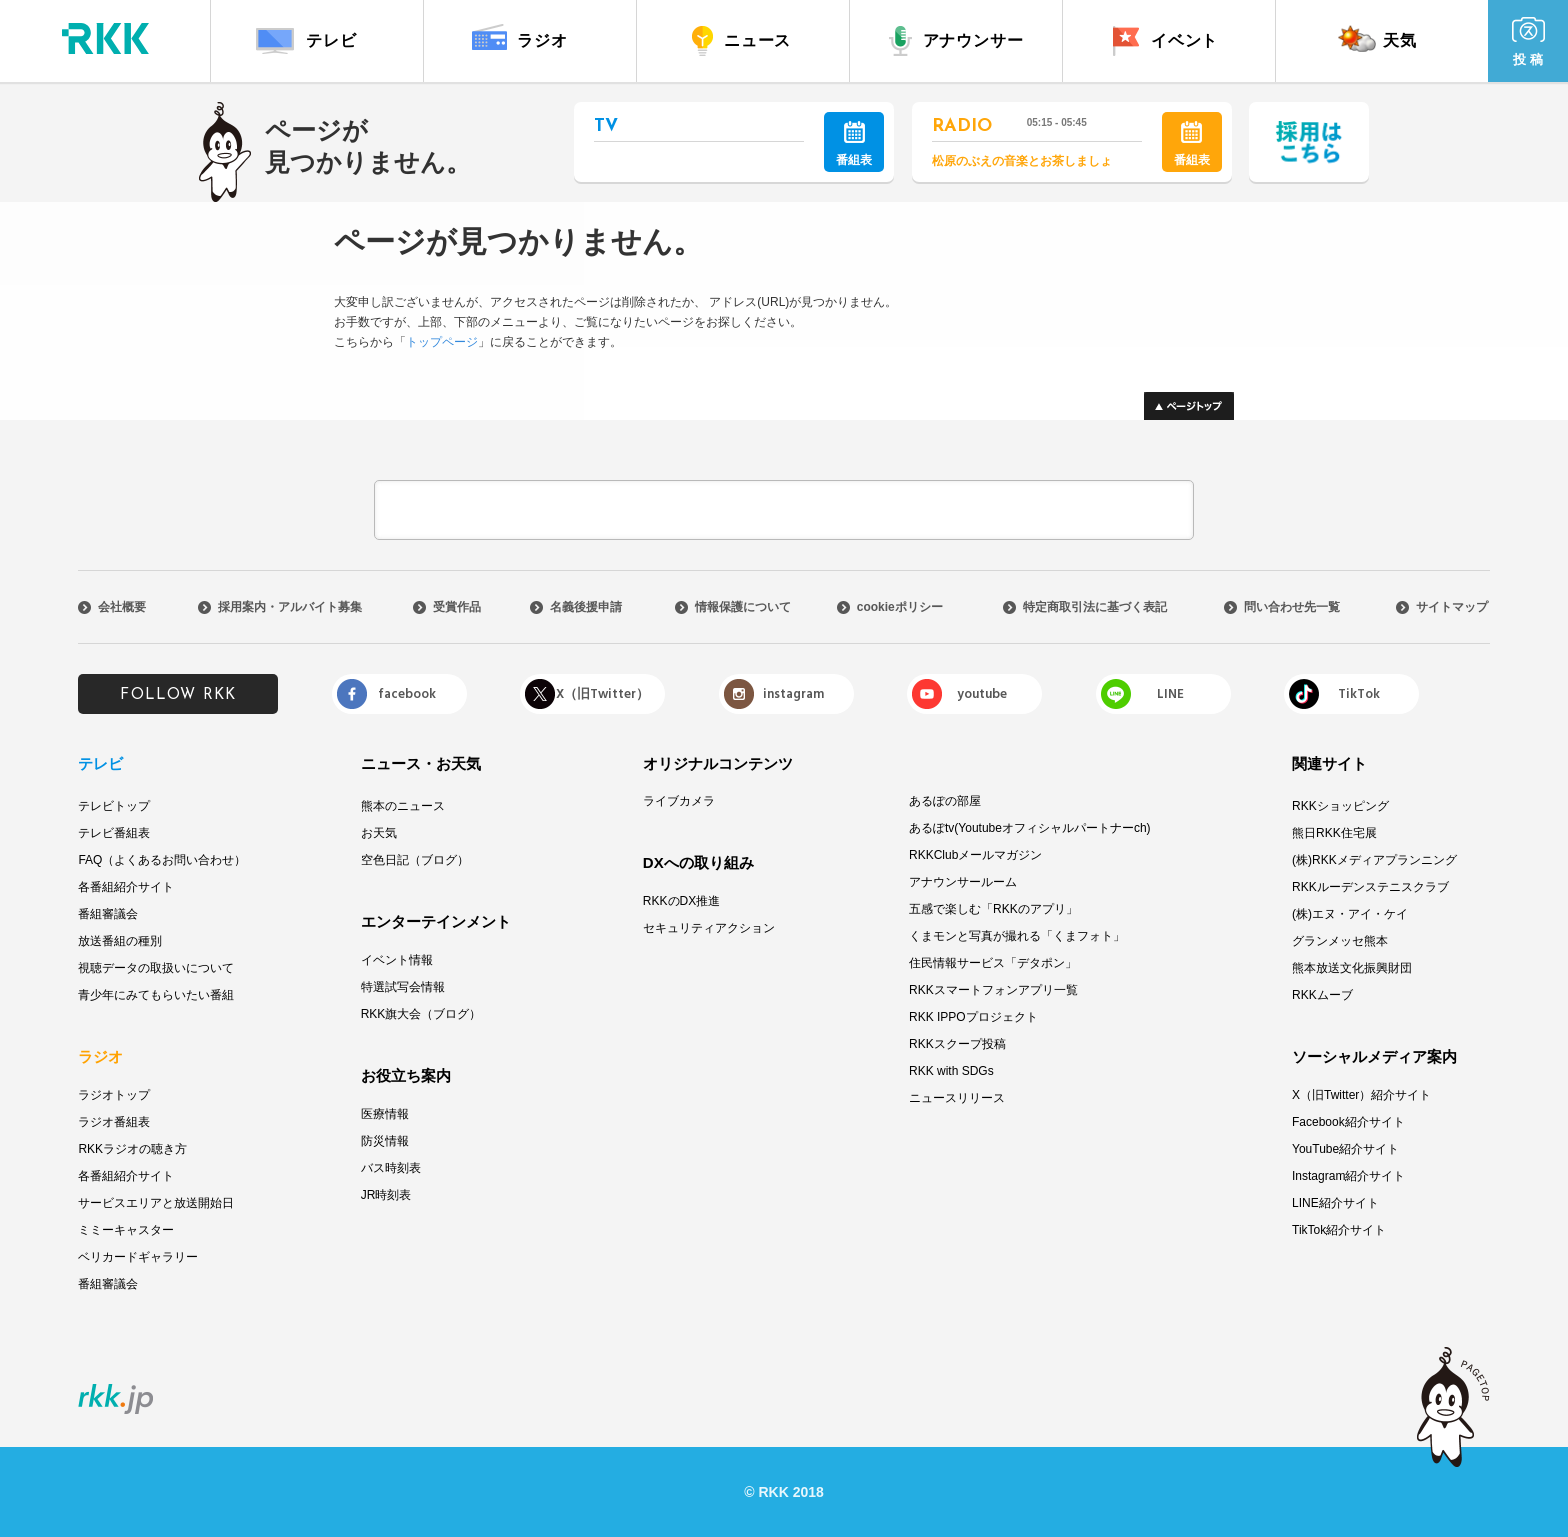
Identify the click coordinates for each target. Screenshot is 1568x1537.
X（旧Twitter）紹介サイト (1361, 1095)
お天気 (379, 833)
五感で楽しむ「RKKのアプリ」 (993, 909)
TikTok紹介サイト (1339, 1230)
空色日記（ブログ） (415, 860)
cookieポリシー (900, 607)
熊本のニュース (403, 806)
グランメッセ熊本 (1340, 941)
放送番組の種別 (120, 941)
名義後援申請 (586, 607)
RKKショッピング (1340, 806)
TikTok (1359, 694)
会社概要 (122, 607)
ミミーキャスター (126, 1230)
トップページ (442, 342)
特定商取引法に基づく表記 (1095, 607)
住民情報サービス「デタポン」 (993, 963)
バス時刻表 (391, 1168)
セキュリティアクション (709, 928)
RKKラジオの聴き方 (132, 1149)
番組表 (854, 144)
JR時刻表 (386, 1195)
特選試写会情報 (403, 987)
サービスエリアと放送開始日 (156, 1203)
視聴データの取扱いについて (156, 968)
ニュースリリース (957, 1098)
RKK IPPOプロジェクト (973, 1017)
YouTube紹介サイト (1345, 1149)
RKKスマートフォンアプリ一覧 (993, 990)
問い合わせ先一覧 (1292, 607)
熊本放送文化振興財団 (1352, 968)
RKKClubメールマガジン (975, 855)
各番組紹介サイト (126, 887)
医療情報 (385, 1114)
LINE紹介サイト (1335, 1203)
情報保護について (743, 607)
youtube (982, 694)
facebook (407, 694)
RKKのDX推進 (681, 901)
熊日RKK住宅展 (1334, 833)
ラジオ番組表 (114, 1122)
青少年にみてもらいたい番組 (156, 995)
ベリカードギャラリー (138, 1257)
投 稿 (1528, 42)
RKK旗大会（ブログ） (421, 1014)
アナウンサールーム (963, 882)
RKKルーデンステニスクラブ (1370, 887)
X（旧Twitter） (602, 694)
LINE (1170, 694)
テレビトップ (114, 806)
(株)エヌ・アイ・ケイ (1350, 914)
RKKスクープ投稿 (957, 1044)
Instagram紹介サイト (1348, 1176)
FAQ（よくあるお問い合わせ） (162, 860)
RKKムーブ (1322, 995)
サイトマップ (1452, 607)
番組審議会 (108, 914)
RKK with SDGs (951, 1071)
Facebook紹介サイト (1348, 1122)
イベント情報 (397, 960)
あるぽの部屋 (945, 801)
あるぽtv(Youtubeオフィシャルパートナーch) (1030, 828)
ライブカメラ (679, 801)
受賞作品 (457, 607)
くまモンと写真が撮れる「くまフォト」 (1017, 936)
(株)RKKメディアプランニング (1374, 860)
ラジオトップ (114, 1095)
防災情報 (385, 1141)
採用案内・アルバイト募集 (290, 607)
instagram (793, 694)
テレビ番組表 (114, 833)
